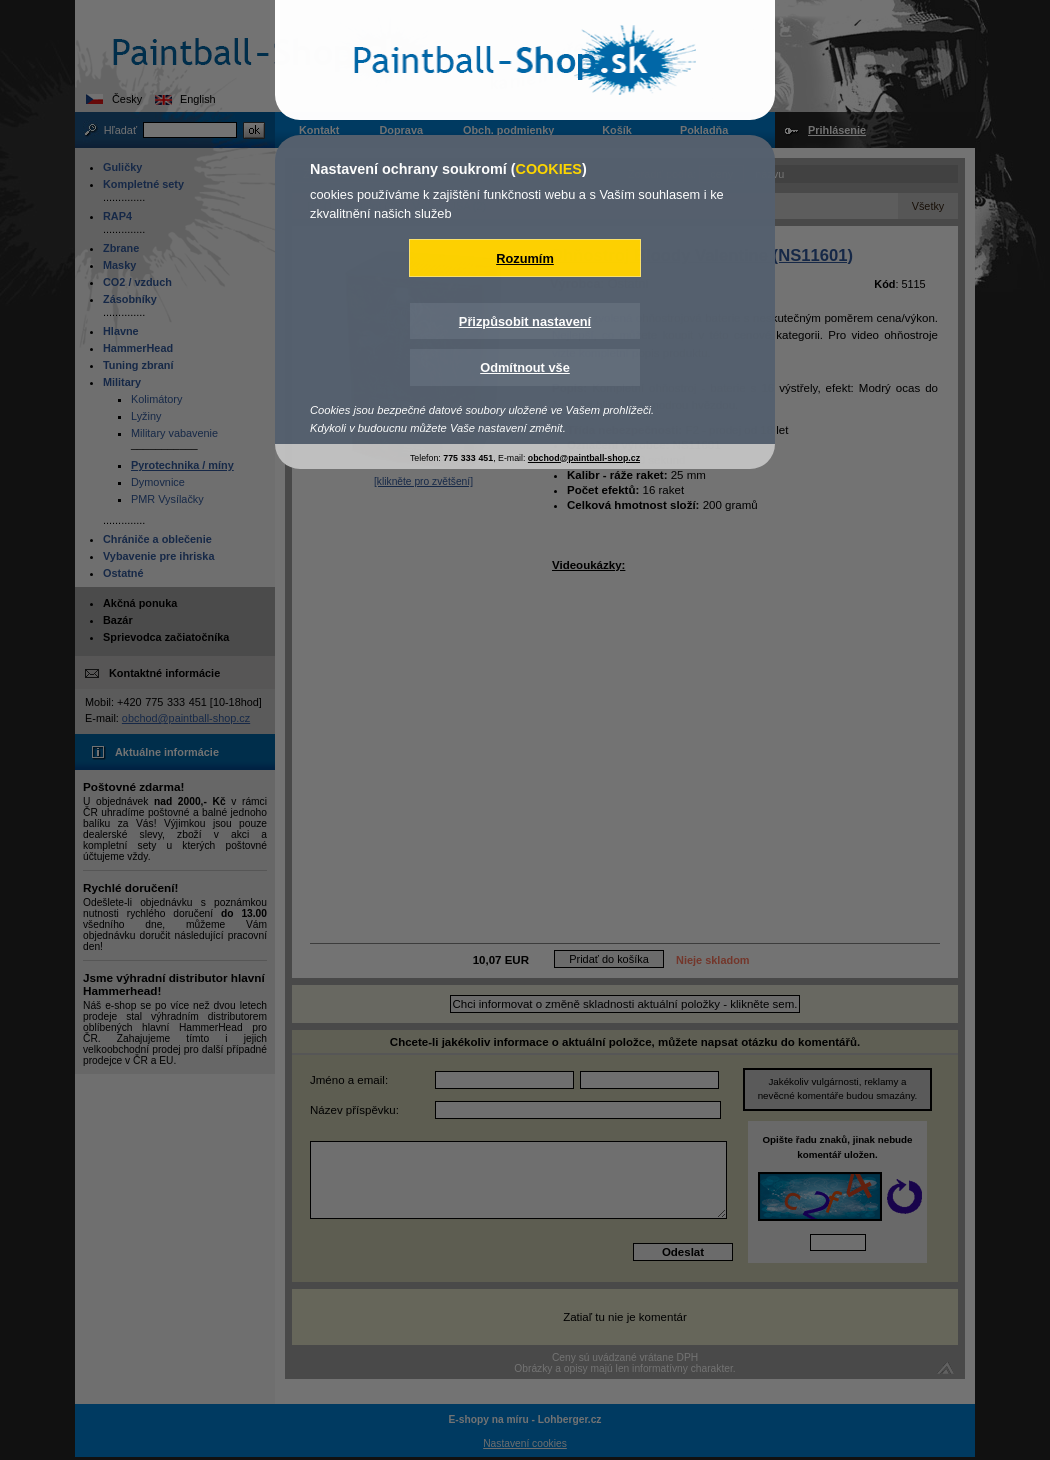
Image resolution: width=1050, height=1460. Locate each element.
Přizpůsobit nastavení (525, 321)
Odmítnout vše (525, 367)
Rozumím (525, 258)
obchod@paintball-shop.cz (584, 458)
